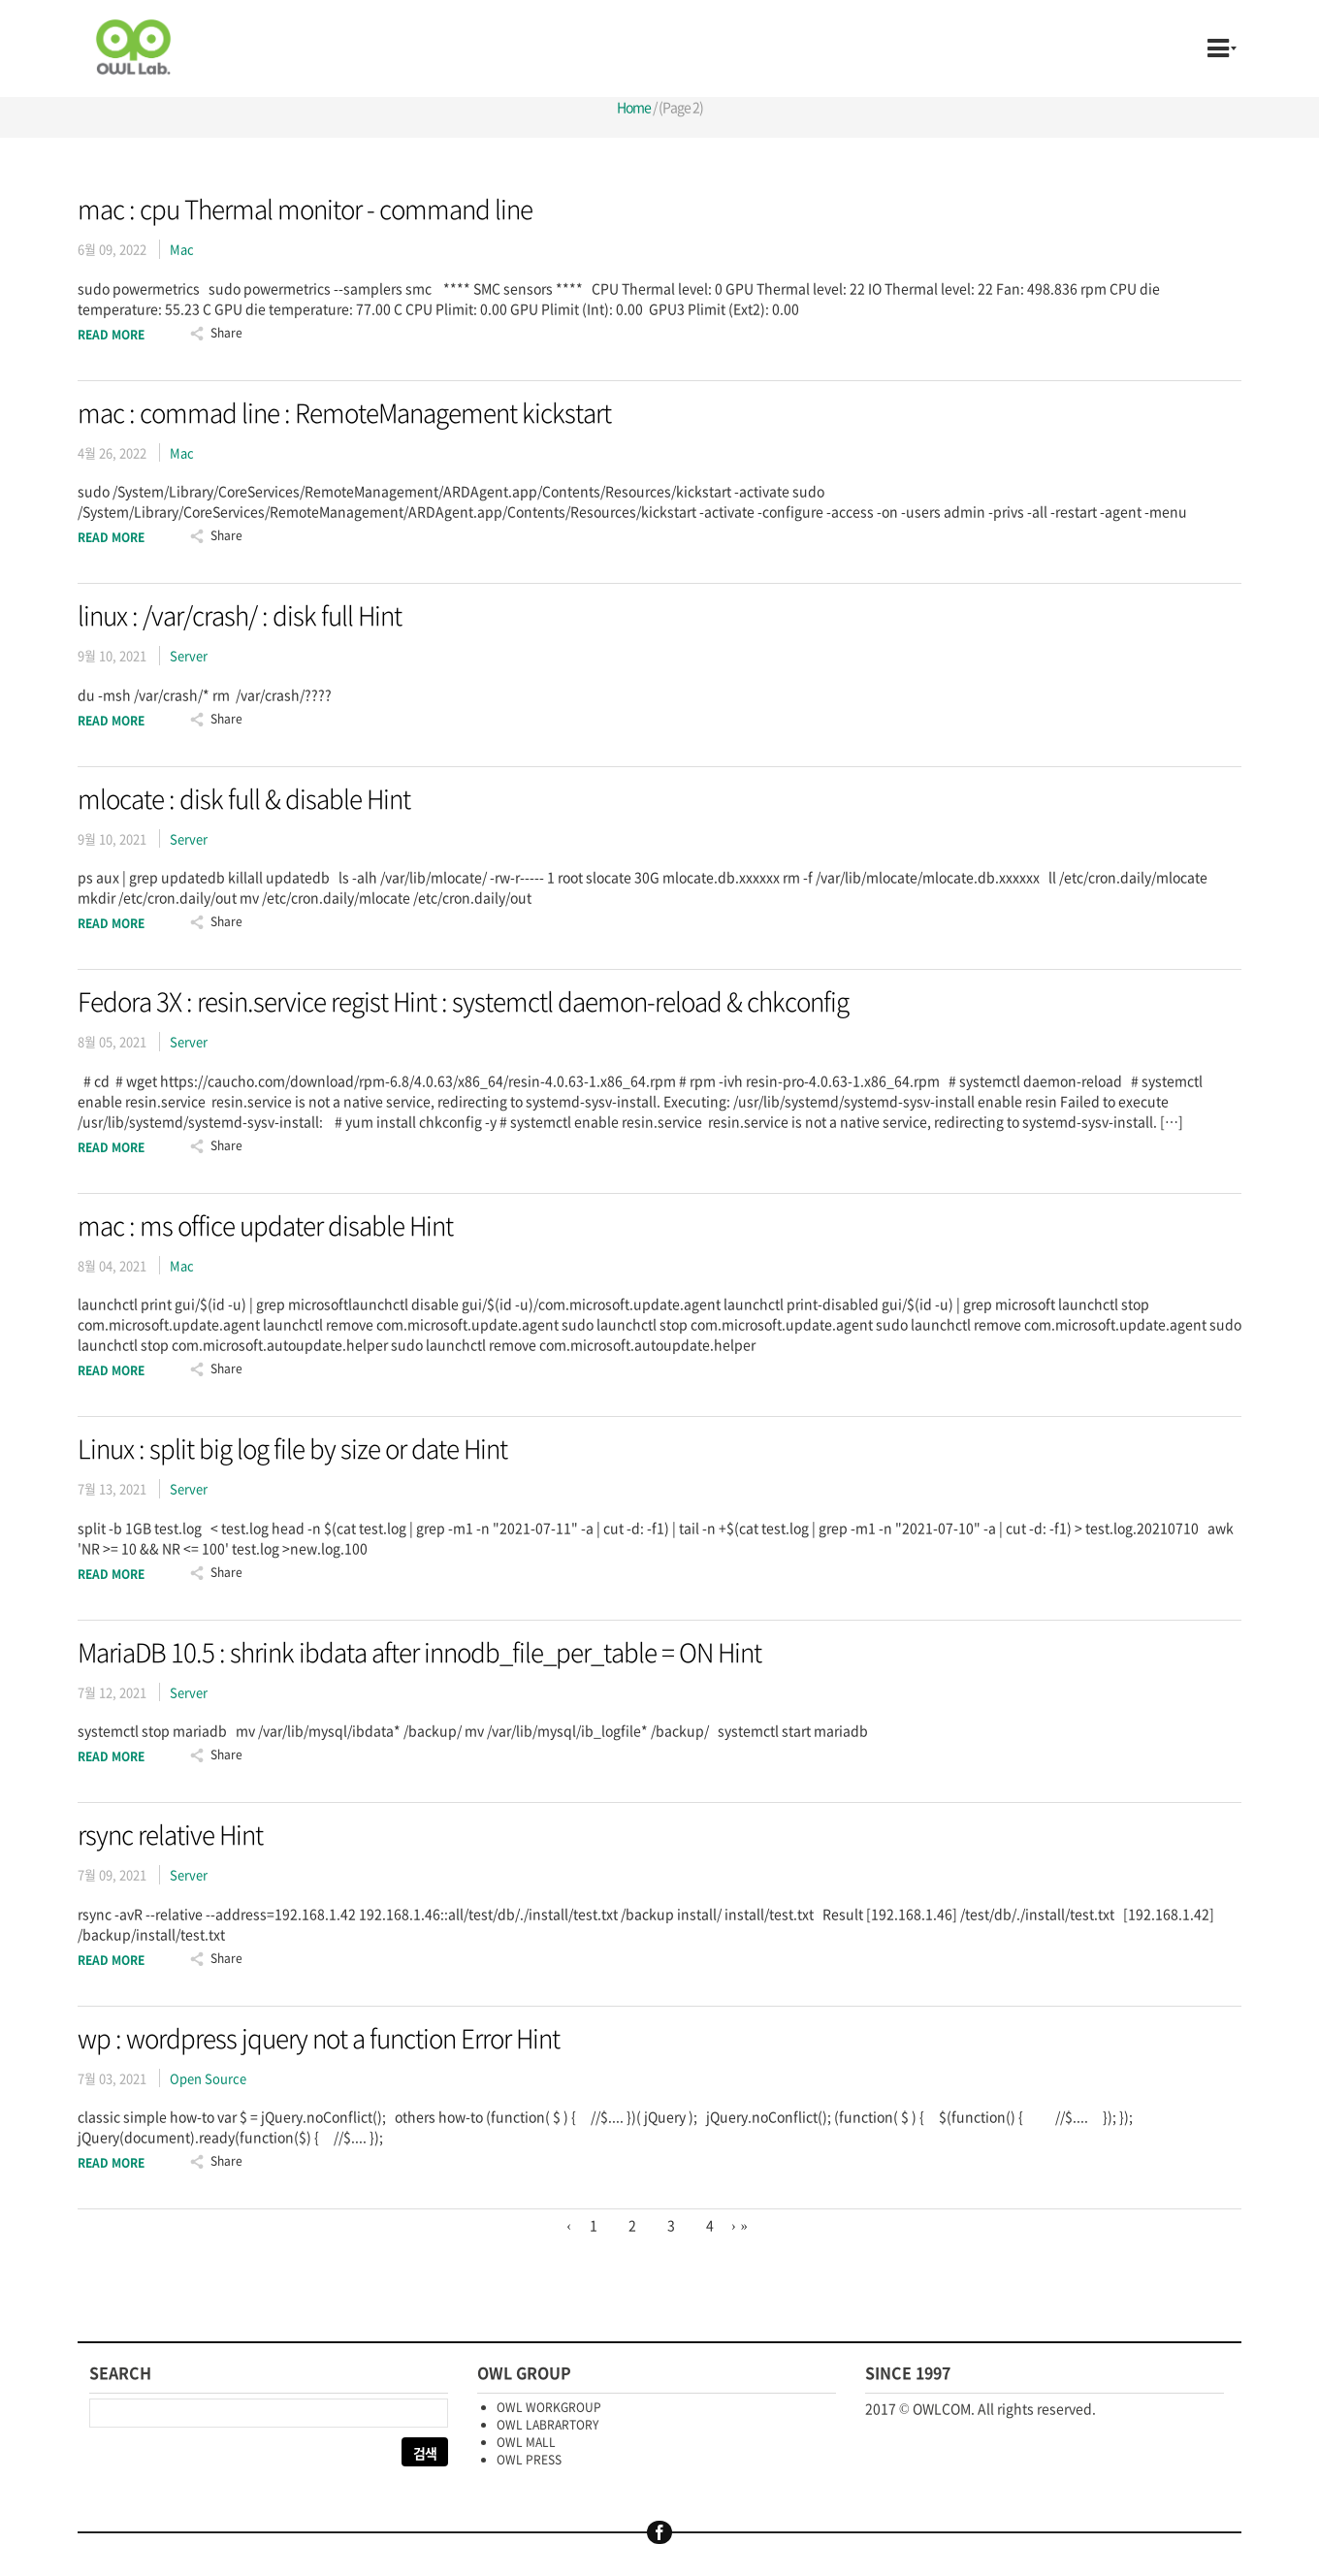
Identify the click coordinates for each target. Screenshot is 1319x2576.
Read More (111, 334)
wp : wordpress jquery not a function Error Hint (319, 2037)
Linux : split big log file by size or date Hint (292, 1448)
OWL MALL (526, 2442)
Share (226, 332)
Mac (182, 249)
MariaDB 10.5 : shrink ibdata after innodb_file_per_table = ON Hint (419, 1651)
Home (634, 106)
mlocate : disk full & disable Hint (244, 798)
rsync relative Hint (170, 1834)
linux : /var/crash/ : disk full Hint (240, 614)
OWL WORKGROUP (549, 2407)
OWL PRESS (529, 2459)
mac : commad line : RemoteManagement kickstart (344, 412)
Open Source (208, 2078)
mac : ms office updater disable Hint (265, 1225)
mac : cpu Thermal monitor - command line (305, 208)
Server (189, 655)
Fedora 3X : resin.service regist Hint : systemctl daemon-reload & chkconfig (463, 1000)
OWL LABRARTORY (547, 2424)
